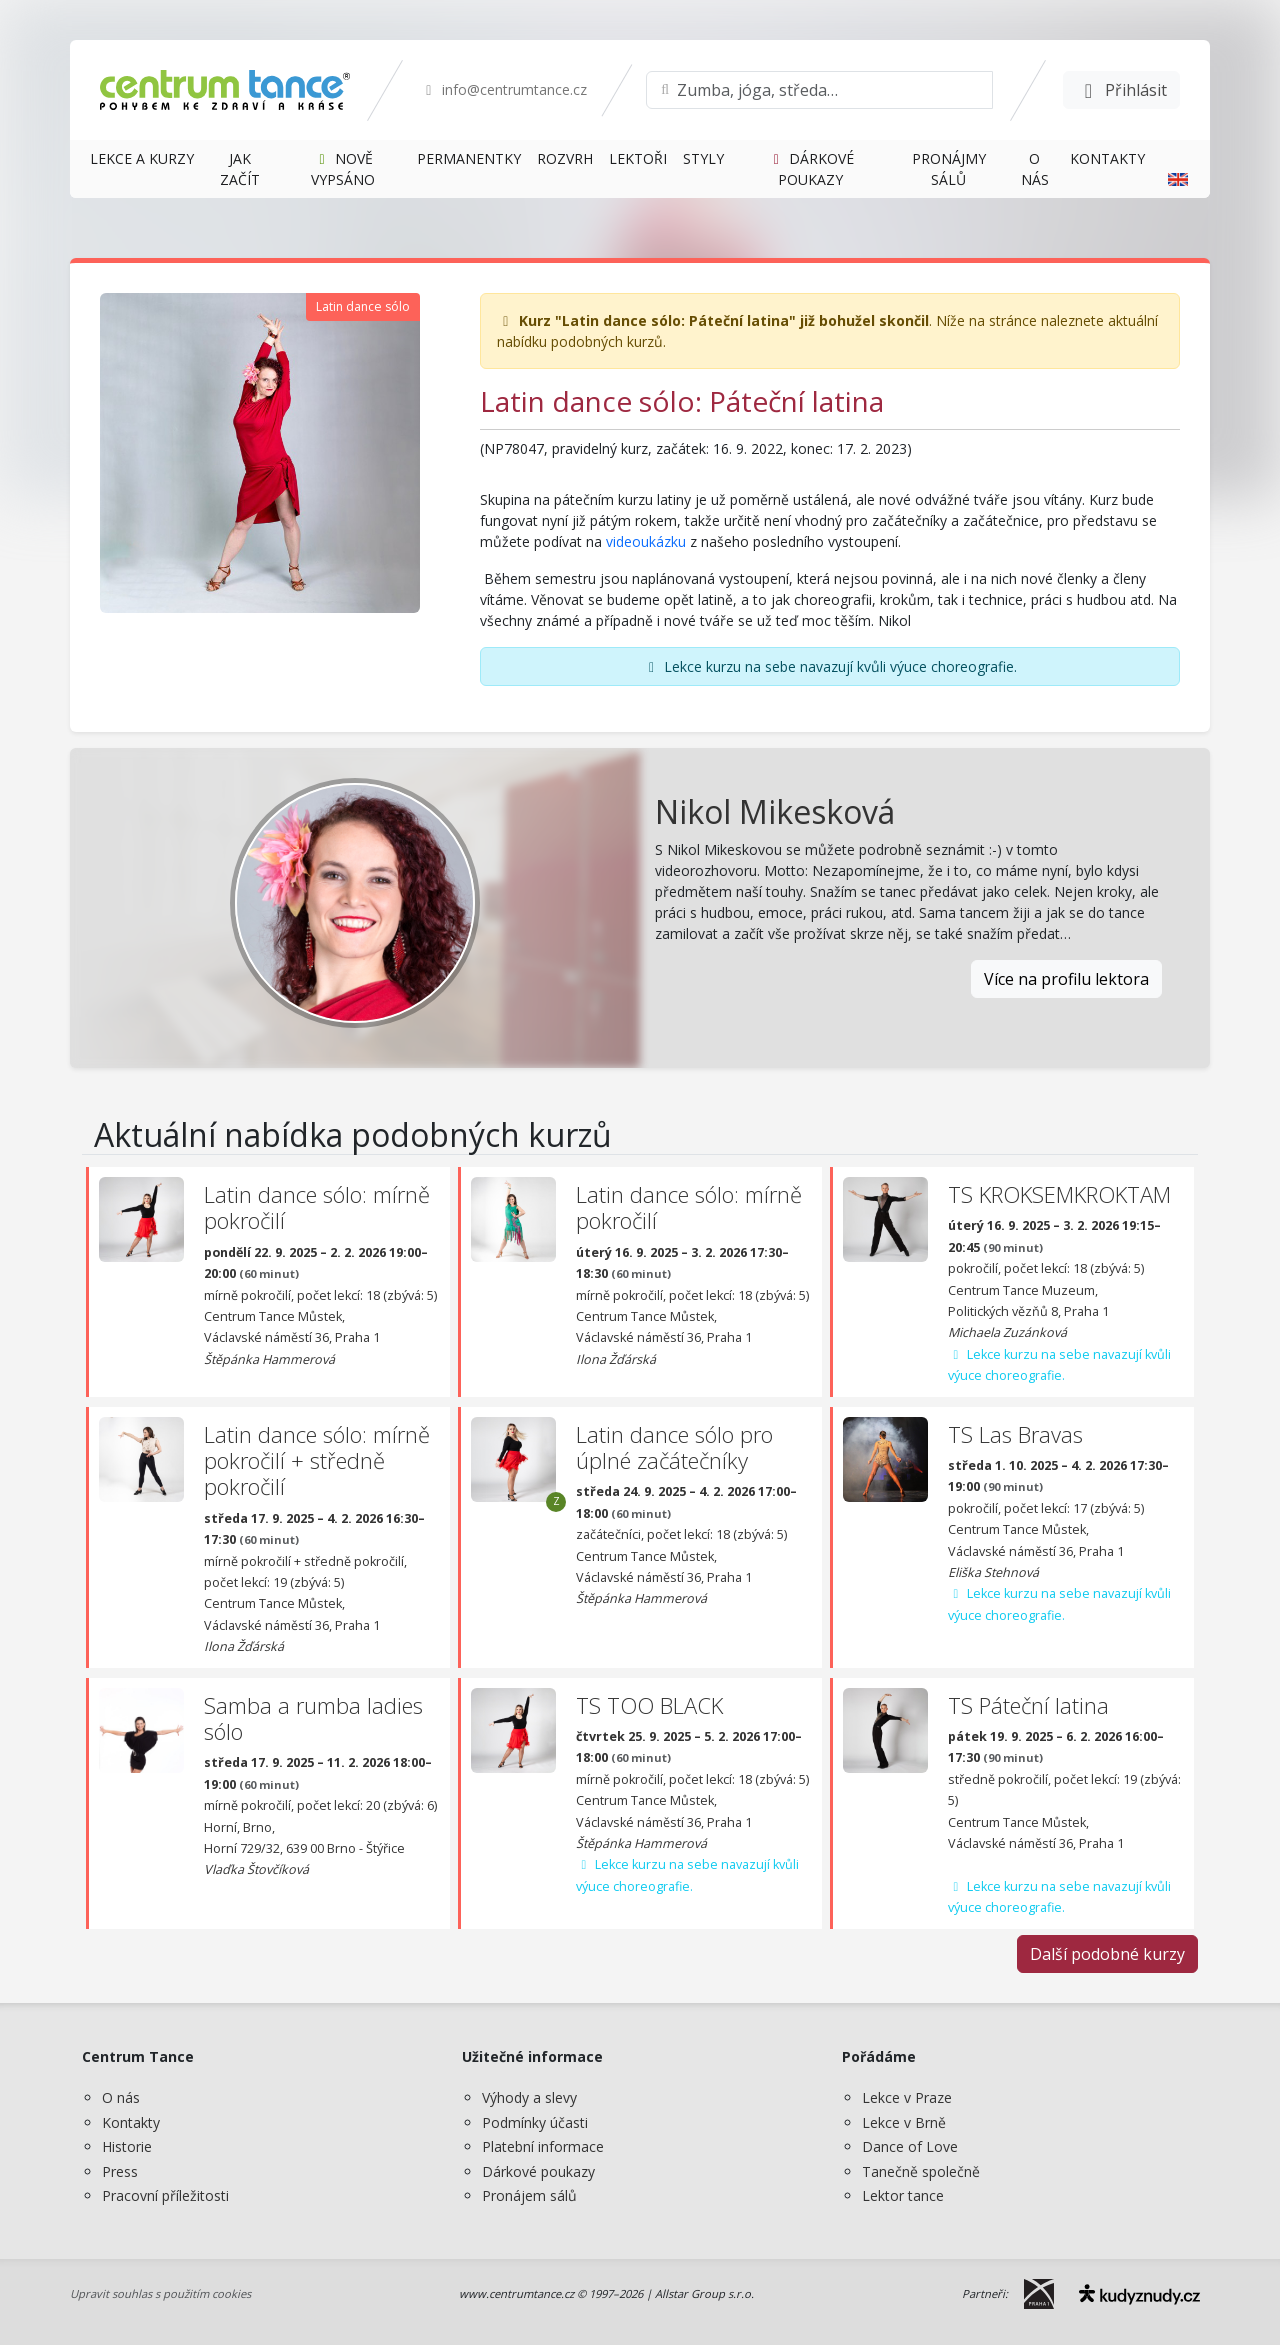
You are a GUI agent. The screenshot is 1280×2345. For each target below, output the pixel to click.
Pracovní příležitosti (165, 2195)
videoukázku (648, 541)
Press (120, 2171)
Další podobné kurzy (1107, 1954)
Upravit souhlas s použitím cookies (160, 2293)
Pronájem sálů (529, 2195)
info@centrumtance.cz (503, 89)
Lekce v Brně (904, 2122)
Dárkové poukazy (538, 2171)
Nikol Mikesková (775, 811)
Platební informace (543, 2146)
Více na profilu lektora (1066, 979)
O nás (121, 2097)
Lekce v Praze (907, 2097)
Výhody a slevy (529, 2097)
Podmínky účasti (535, 2122)
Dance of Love (910, 2146)
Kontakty (131, 2122)
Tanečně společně (921, 2171)
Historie (127, 2146)
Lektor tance (903, 2195)
